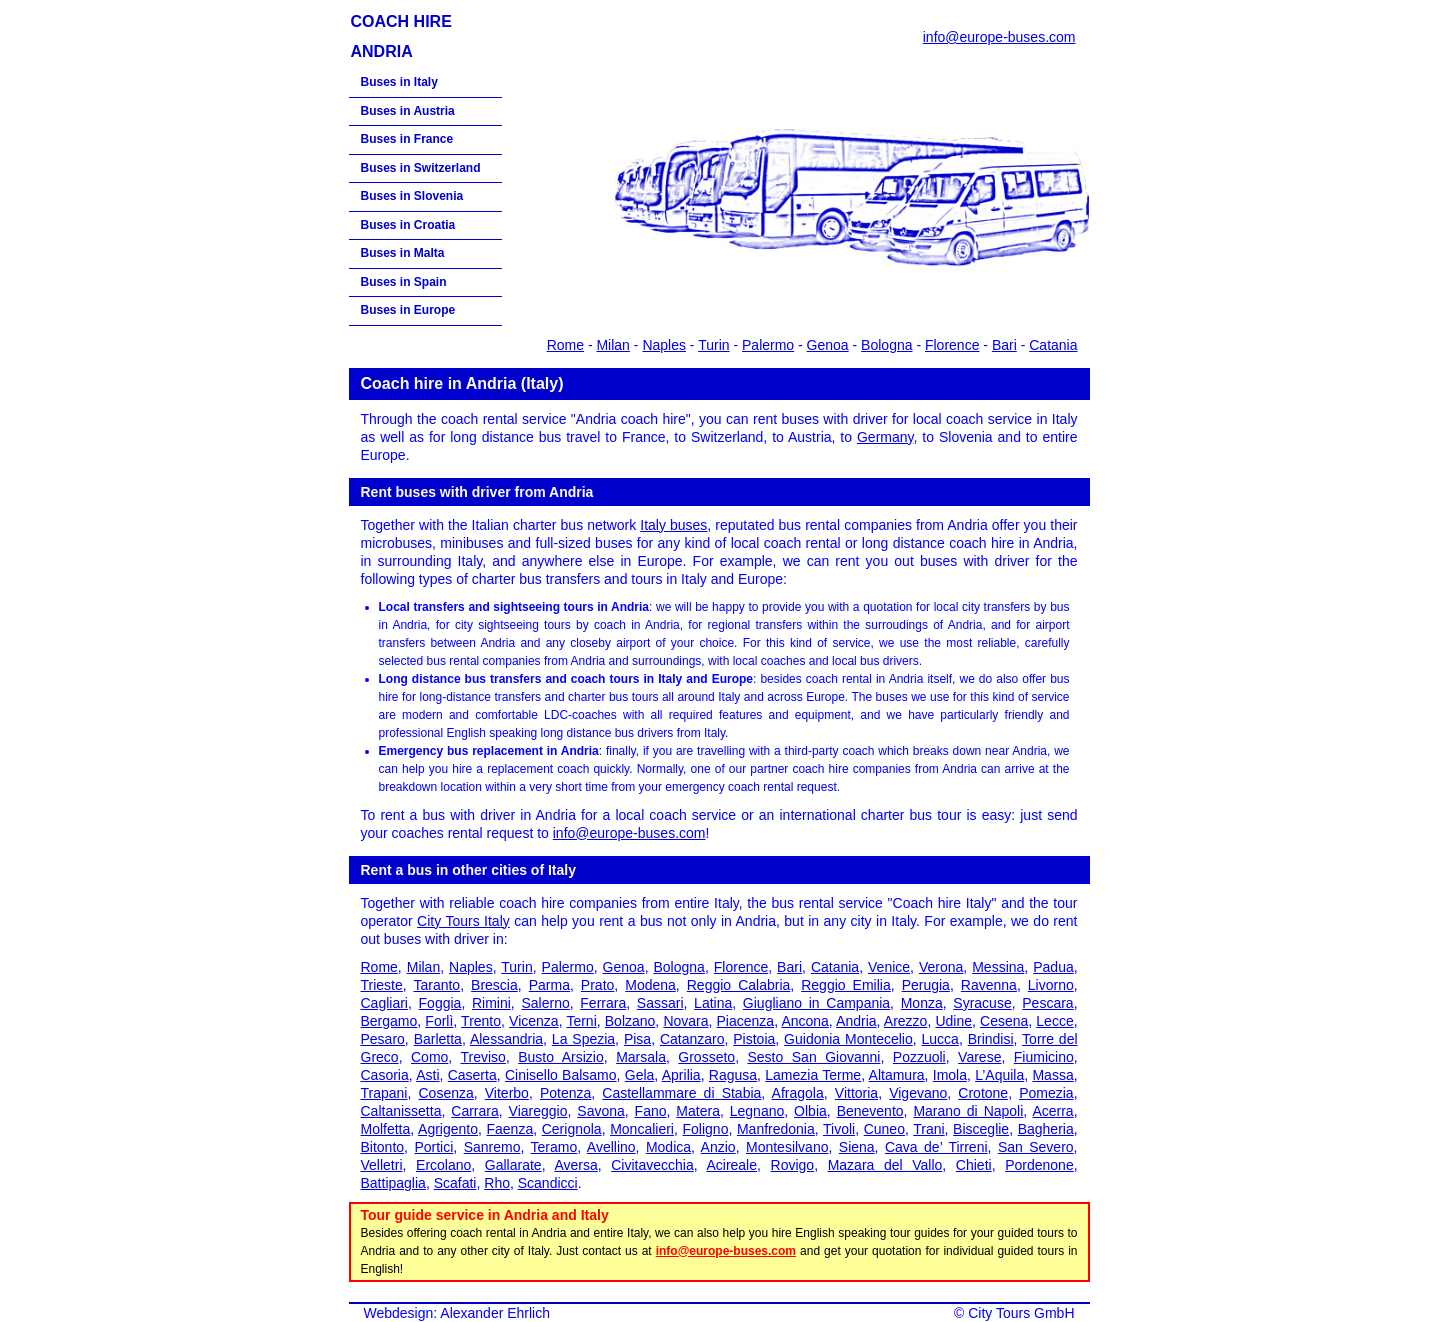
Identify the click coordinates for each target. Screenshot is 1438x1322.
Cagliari (384, 1003)
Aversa (575, 1165)
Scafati (455, 1183)
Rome (565, 345)
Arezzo (906, 1021)
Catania (1053, 345)
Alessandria (506, 1039)
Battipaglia (393, 1183)
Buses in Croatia (408, 225)
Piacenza (746, 1021)
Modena (650, 985)
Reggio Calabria (739, 985)
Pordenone (1039, 1165)
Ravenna (989, 985)
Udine (953, 1021)
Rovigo (793, 1165)
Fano (651, 1111)
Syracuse (982, 1003)
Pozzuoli (919, 1057)
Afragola (798, 1093)
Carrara (474, 1111)
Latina (713, 1003)
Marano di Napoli (968, 1111)
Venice (889, 967)
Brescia (494, 985)
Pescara (1047, 1003)
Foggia (440, 1003)
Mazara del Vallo (885, 1165)
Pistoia (754, 1039)
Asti (427, 1075)
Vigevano (918, 1093)
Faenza (510, 1129)
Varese (979, 1057)
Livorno (1051, 985)
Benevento (870, 1111)
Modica (668, 1147)
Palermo (768, 345)
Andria (856, 1021)
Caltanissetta (401, 1111)
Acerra (1052, 1111)
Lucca (940, 1039)
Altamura (897, 1075)
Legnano (757, 1111)
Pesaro (383, 1039)
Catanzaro (692, 1039)
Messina (998, 967)
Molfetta (386, 1129)
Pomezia (1046, 1093)
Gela (640, 1075)
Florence (952, 345)
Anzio (718, 1147)
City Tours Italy (463, 921)
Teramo (554, 1147)
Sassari (660, 1003)
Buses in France (407, 139)
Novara (685, 1021)
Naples (664, 345)
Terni (581, 1021)
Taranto (436, 985)
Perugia (926, 985)
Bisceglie (981, 1129)
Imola (950, 1075)
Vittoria (856, 1093)
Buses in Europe (408, 310)
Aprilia (681, 1075)
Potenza (565, 1093)
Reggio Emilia (846, 985)
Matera (698, 1111)
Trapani (384, 1093)
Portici (433, 1147)
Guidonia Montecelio (848, 1039)
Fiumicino (1044, 1057)
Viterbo (507, 1093)
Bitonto (383, 1147)
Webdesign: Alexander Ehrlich (457, 1313)
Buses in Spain (404, 282)
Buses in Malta (403, 253)
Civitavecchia (652, 1165)
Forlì (439, 1021)
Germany (885, 437)
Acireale (731, 1165)
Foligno (706, 1129)
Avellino (611, 1147)
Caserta (472, 1075)
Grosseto (706, 1057)
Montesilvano (787, 1147)
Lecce (1054, 1021)
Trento (481, 1021)
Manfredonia (776, 1129)
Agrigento (448, 1129)
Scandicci (548, 1183)
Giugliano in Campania (816, 1003)
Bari (1004, 345)
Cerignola (572, 1129)
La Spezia (583, 1039)
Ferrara (603, 1003)
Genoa (828, 345)
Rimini (491, 1003)
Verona (941, 967)
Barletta (438, 1039)
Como (429, 1057)
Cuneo (884, 1129)
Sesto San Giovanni (814, 1057)
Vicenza (534, 1021)
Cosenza (445, 1093)
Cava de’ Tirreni (936, 1147)
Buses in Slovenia (412, 196)
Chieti (974, 1165)
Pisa (637, 1039)
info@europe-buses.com (999, 37)
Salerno (545, 1003)
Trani (928, 1129)
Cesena (1004, 1021)
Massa (1052, 1075)
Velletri (382, 1165)
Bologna (886, 345)
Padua (1053, 967)
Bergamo (389, 1021)
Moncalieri (642, 1129)
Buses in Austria (408, 111)
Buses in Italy (399, 82)
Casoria (385, 1075)
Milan (612, 345)
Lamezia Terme (813, 1075)
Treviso (482, 1057)
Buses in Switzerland (421, 168)
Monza (922, 1003)
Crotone (983, 1093)
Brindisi (991, 1039)
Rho (497, 1183)
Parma (549, 985)
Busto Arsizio (561, 1057)
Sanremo (492, 1147)
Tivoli (839, 1129)
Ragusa (733, 1075)
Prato (597, 985)
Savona (600, 1111)
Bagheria (1046, 1129)
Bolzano (630, 1021)
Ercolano (443, 1165)
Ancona (804, 1021)
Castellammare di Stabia (681, 1093)
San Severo (1036, 1147)
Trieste (382, 985)
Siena (857, 1147)
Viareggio (538, 1111)
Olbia (810, 1111)
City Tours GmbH (1021, 1313)
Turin (713, 345)
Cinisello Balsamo (561, 1075)
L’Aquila (999, 1075)
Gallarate (513, 1165)
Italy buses (673, 525)
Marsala (641, 1057)
